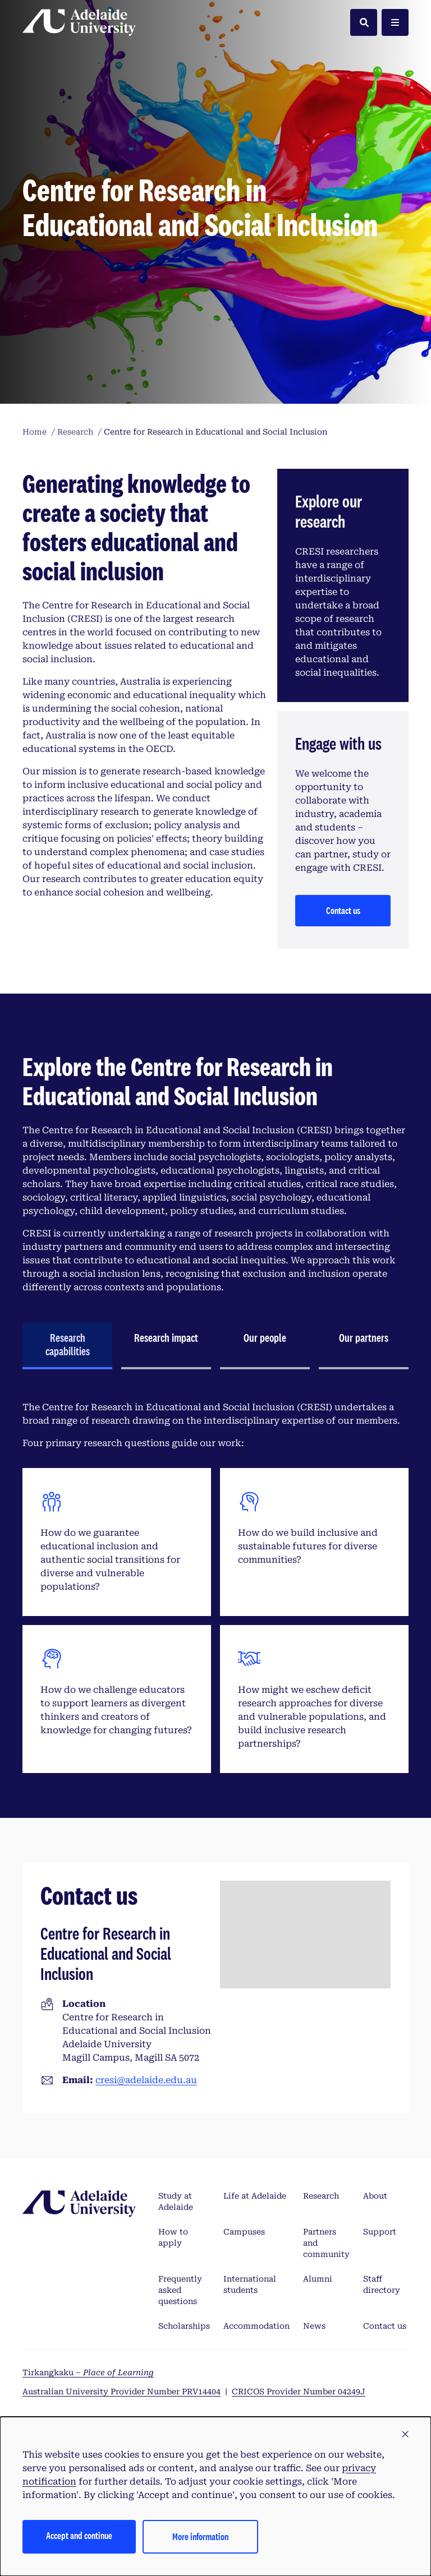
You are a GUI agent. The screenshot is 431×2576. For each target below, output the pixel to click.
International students (249, 2284)
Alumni (317, 2278)
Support (379, 2231)
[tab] (67, 1345)
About (375, 2195)
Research (321, 2195)
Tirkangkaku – (88, 2372)
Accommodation (256, 2325)
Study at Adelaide (175, 2201)
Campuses (244, 2231)
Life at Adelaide (254, 2195)
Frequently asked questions (180, 2290)
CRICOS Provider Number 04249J (298, 2391)
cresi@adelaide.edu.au (146, 2080)
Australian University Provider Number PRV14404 (121, 2391)
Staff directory (381, 2284)
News (314, 2325)
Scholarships (184, 2325)
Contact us (343, 910)
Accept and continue (79, 2535)
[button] (405, 2434)
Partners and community (326, 2243)
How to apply (173, 2237)
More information (200, 2536)
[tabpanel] (215, 1587)
